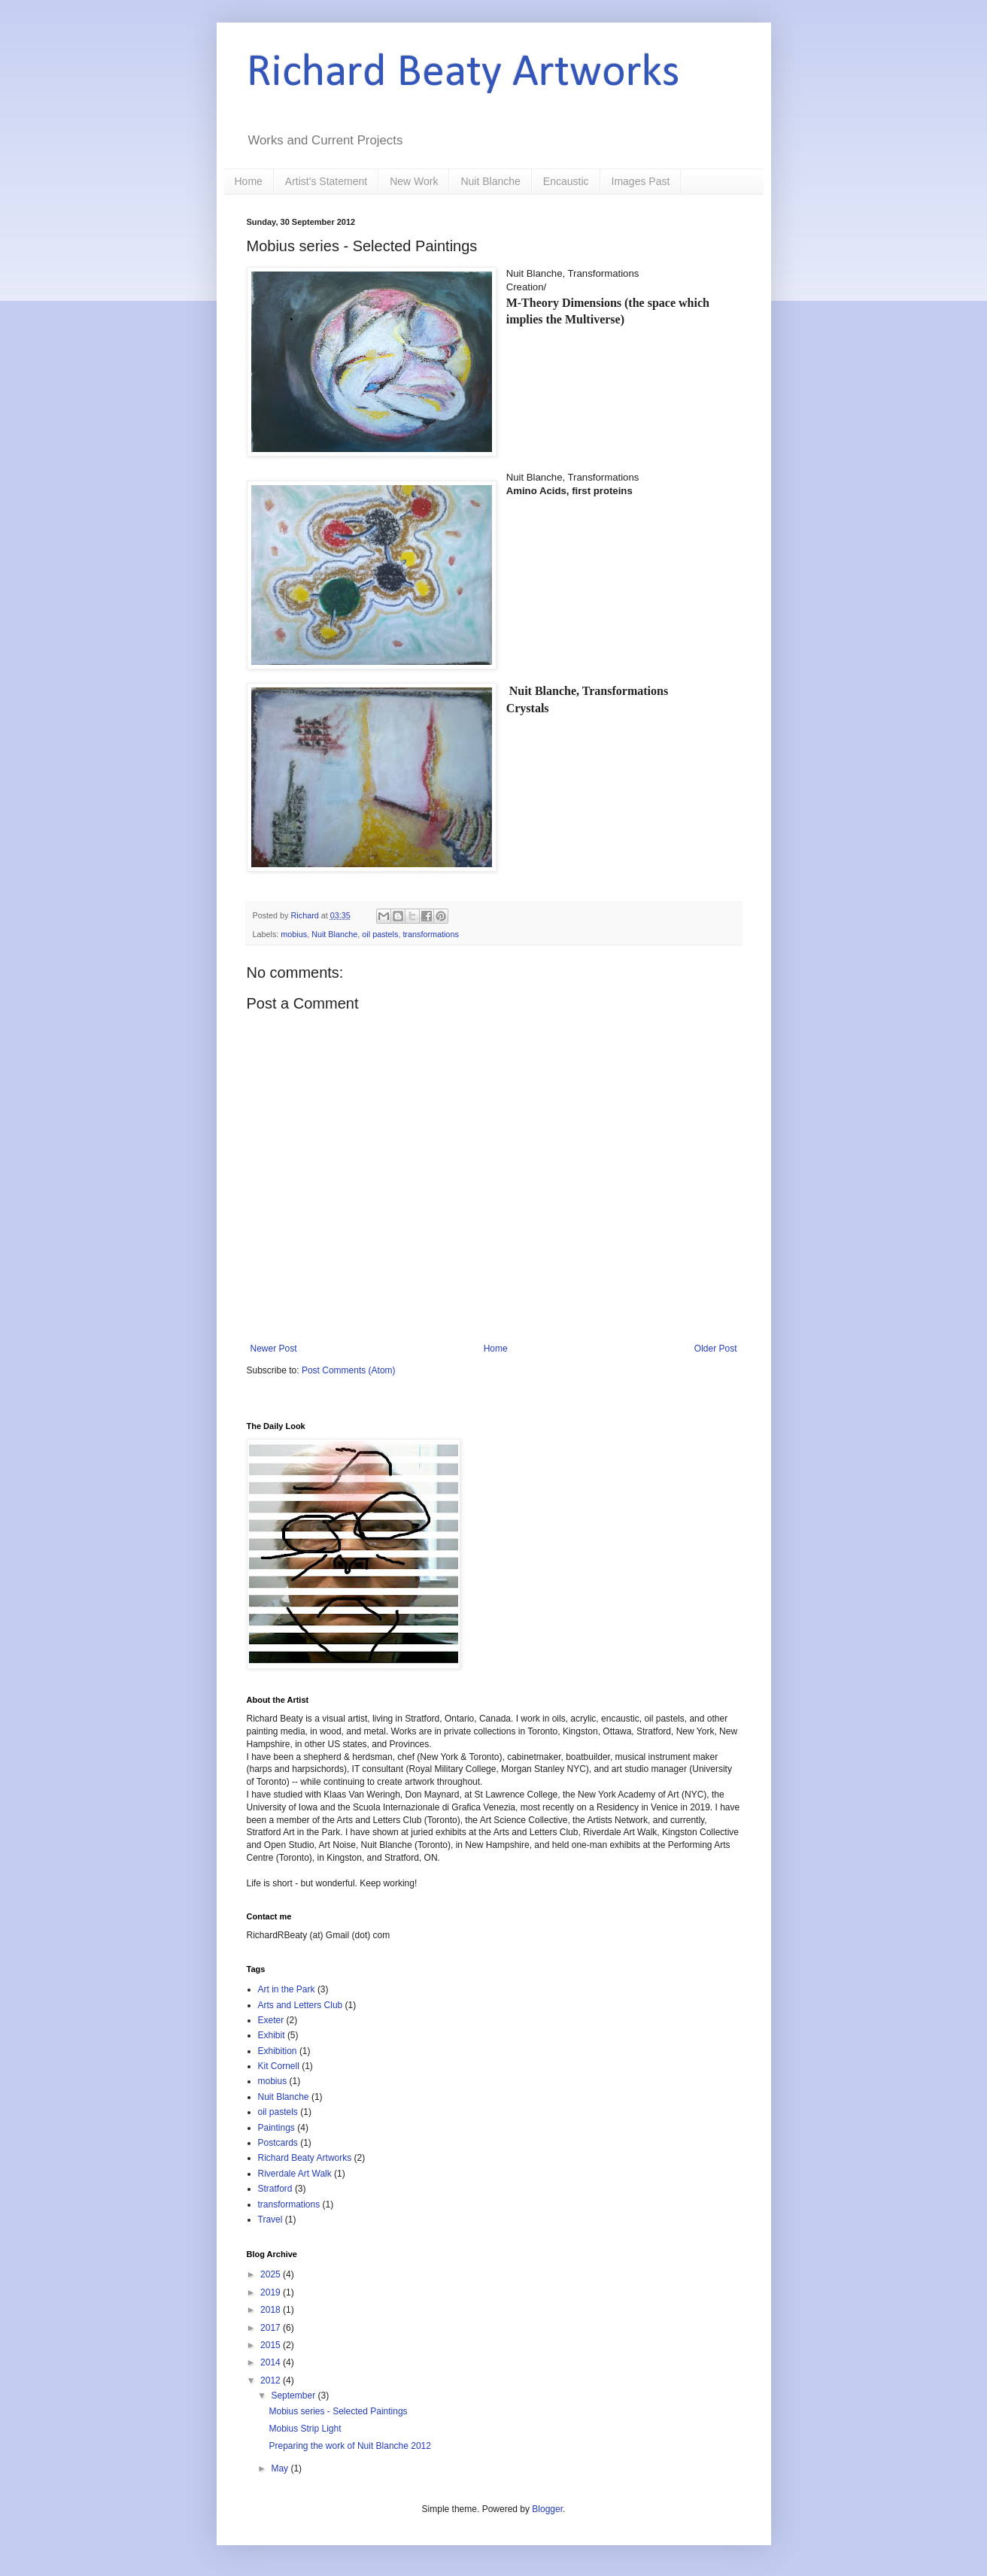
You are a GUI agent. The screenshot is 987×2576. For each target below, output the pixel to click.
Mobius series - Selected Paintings (338, 2411)
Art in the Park (286, 1989)
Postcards (278, 2143)
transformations (430, 934)
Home (249, 181)
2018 (271, 2309)
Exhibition (277, 2051)
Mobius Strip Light (305, 2428)
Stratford (275, 2188)
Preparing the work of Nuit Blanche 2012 (349, 2446)
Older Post (715, 1348)
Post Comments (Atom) (349, 1370)
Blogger (547, 2509)
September (294, 2395)
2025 (271, 2274)
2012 (271, 2380)
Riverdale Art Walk (295, 2173)
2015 (271, 2345)
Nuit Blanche (490, 181)
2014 (271, 2362)
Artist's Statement (326, 181)
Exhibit (271, 2035)
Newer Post (274, 1348)
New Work (414, 181)
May (280, 2468)
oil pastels (380, 934)
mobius (294, 934)
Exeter (271, 2020)
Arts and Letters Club (300, 2005)
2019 (271, 2292)
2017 (271, 2328)
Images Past (641, 181)
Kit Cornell (278, 2066)
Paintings (276, 2127)
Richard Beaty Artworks (463, 73)
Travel (270, 2219)
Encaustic (566, 181)
